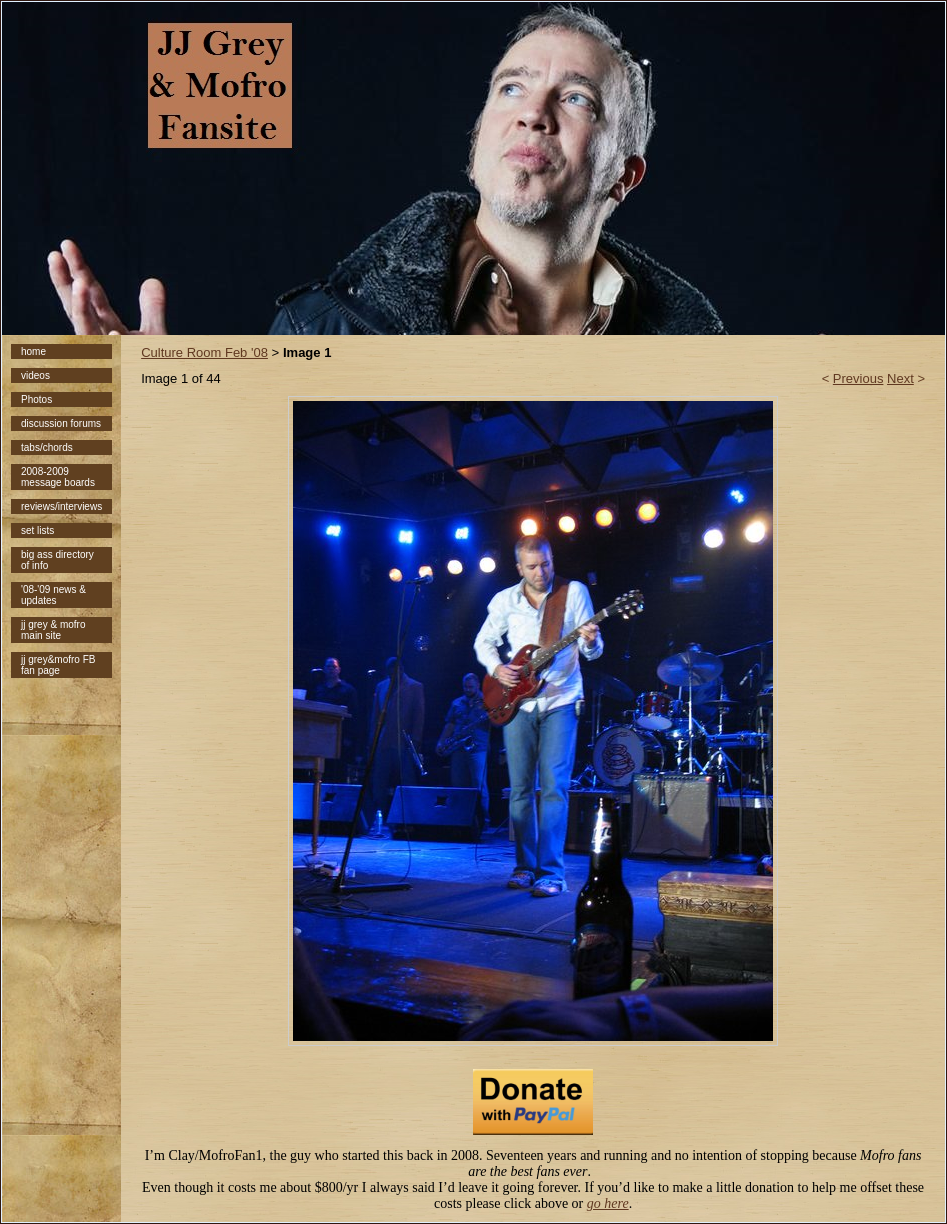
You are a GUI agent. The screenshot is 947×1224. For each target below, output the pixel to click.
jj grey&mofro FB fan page (58, 665)
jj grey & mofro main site (53, 630)
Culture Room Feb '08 (204, 352)
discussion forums (61, 423)
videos (35, 375)
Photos (36, 399)
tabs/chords (47, 447)
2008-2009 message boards (58, 477)
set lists (37, 530)
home (33, 351)
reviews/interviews (61, 506)
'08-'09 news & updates (53, 595)
